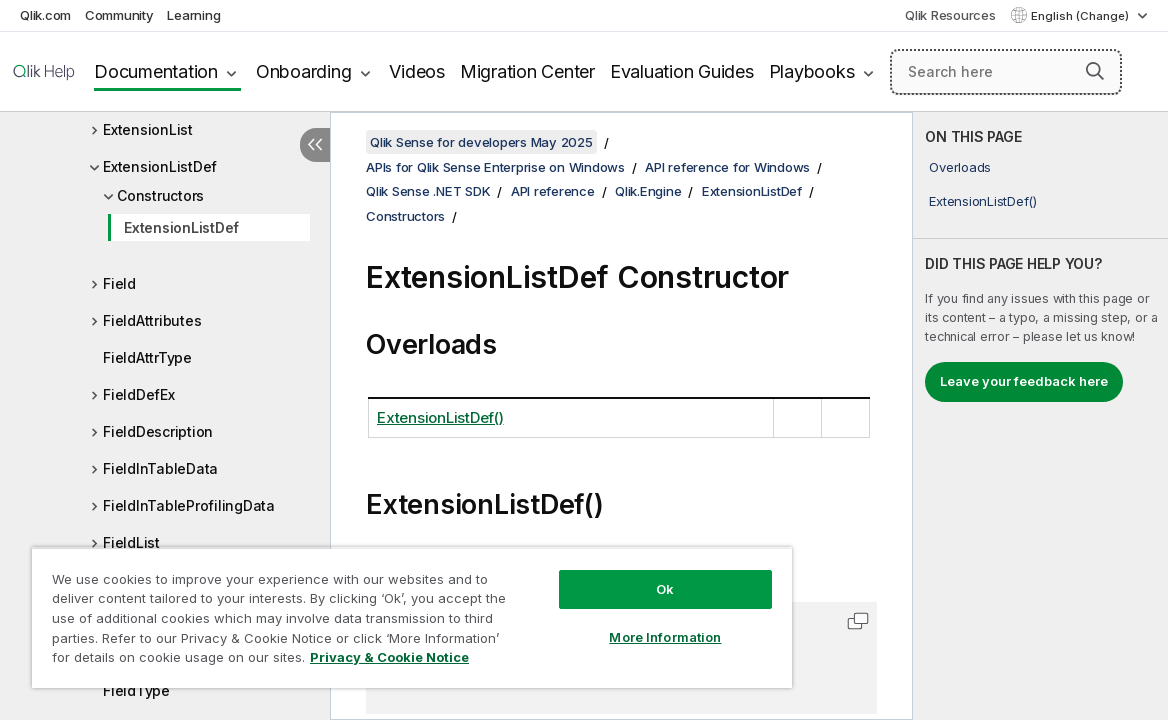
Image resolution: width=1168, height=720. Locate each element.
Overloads (960, 167)
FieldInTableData (160, 468)
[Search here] (1006, 72)
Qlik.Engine (648, 191)
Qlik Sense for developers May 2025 (481, 142)
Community (119, 15)
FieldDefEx (139, 394)
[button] (1095, 71)
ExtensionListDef (160, 166)
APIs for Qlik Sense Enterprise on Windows (495, 167)
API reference (553, 191)
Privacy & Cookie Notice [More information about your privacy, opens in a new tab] (193, 661)
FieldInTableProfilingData (189, 505)
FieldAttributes (152, 320)
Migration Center (527, 71)
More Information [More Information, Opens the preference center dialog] (595, 622)
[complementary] (1040, 416)
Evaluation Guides (682, 71)
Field (119, 283)
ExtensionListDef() (983, 201)
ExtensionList (148, 129)
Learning (193, 15)
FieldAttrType (147, 357)
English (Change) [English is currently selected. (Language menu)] (1081, 16)
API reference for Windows (727, 167)
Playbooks (812, 71)
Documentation (156, 71)
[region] (370, 610)
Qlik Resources (950, 15)
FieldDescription (158, 431)
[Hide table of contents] (315, 145)
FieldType (136, 690)
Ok (595, 574)
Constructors (160, 195)
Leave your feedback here (1024, 381)
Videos (417, 71)
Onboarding (304, 71)
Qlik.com (45, 15)
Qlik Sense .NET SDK (428, 191)
